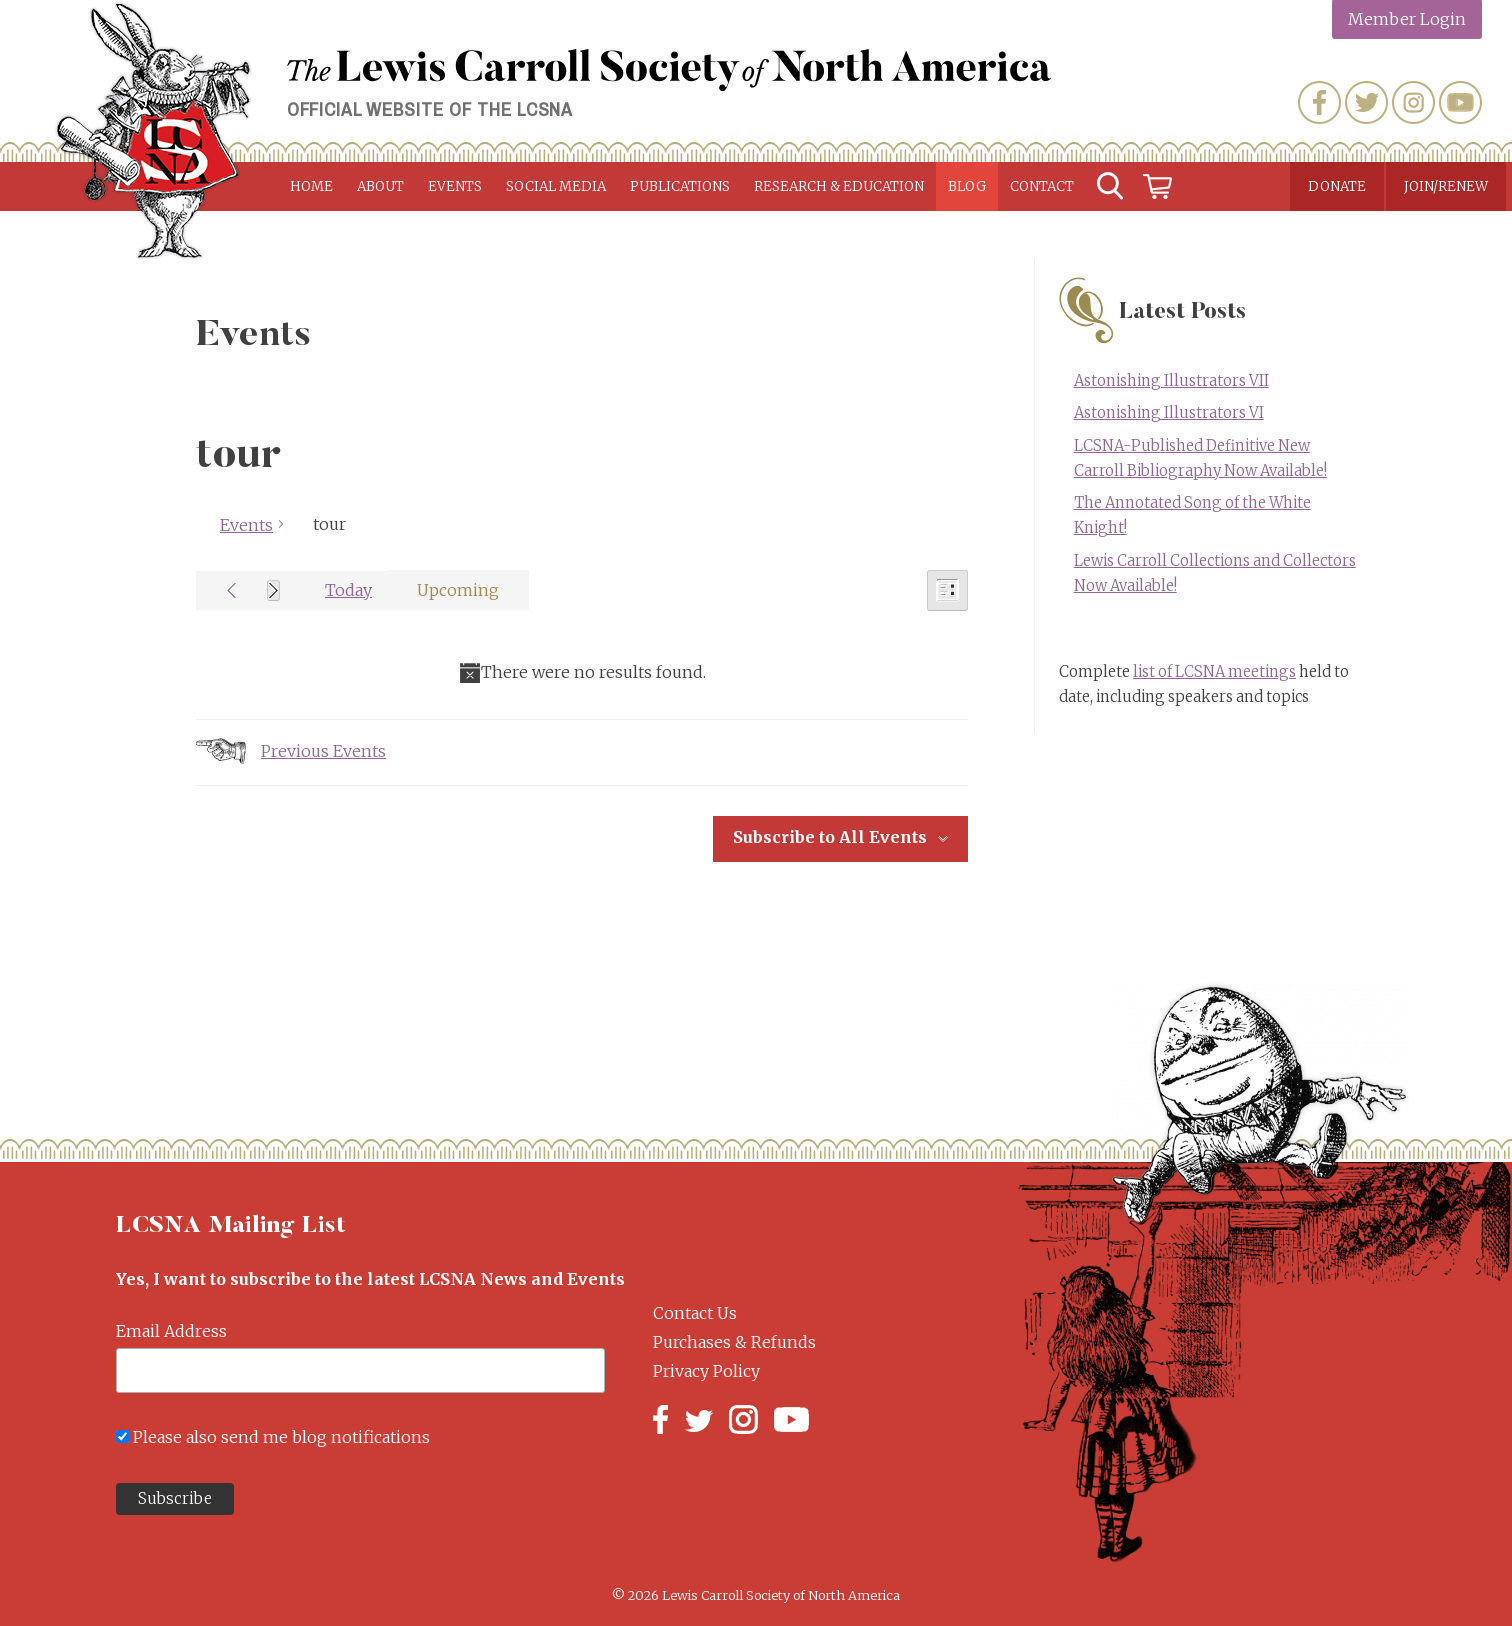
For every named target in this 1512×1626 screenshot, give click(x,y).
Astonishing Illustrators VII (1171, 381)
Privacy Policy (706, 1371)
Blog (967, 186)
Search (1110, 186)
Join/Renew (1446, 186)
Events (455, 186)
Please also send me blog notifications (281, 1437)
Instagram (1413, 102)
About (380, 186)
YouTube (1460, 102)
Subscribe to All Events (830, 837)
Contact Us (695, 1313)
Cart (1158, 186)
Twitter (1366, 102)
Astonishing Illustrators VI (1169, 413)
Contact (1042, 186)
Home (311, 186)
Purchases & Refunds (734, 1342)
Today (348, 590)
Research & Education (839, 186)
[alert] (582, 672)
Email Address (171, 1331)
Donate (1337, 186)
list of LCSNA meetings (1214, 672)
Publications (680, 186)
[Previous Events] (231, 590)
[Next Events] (273, 590)
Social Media (556, 186)
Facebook (1319, 102)
